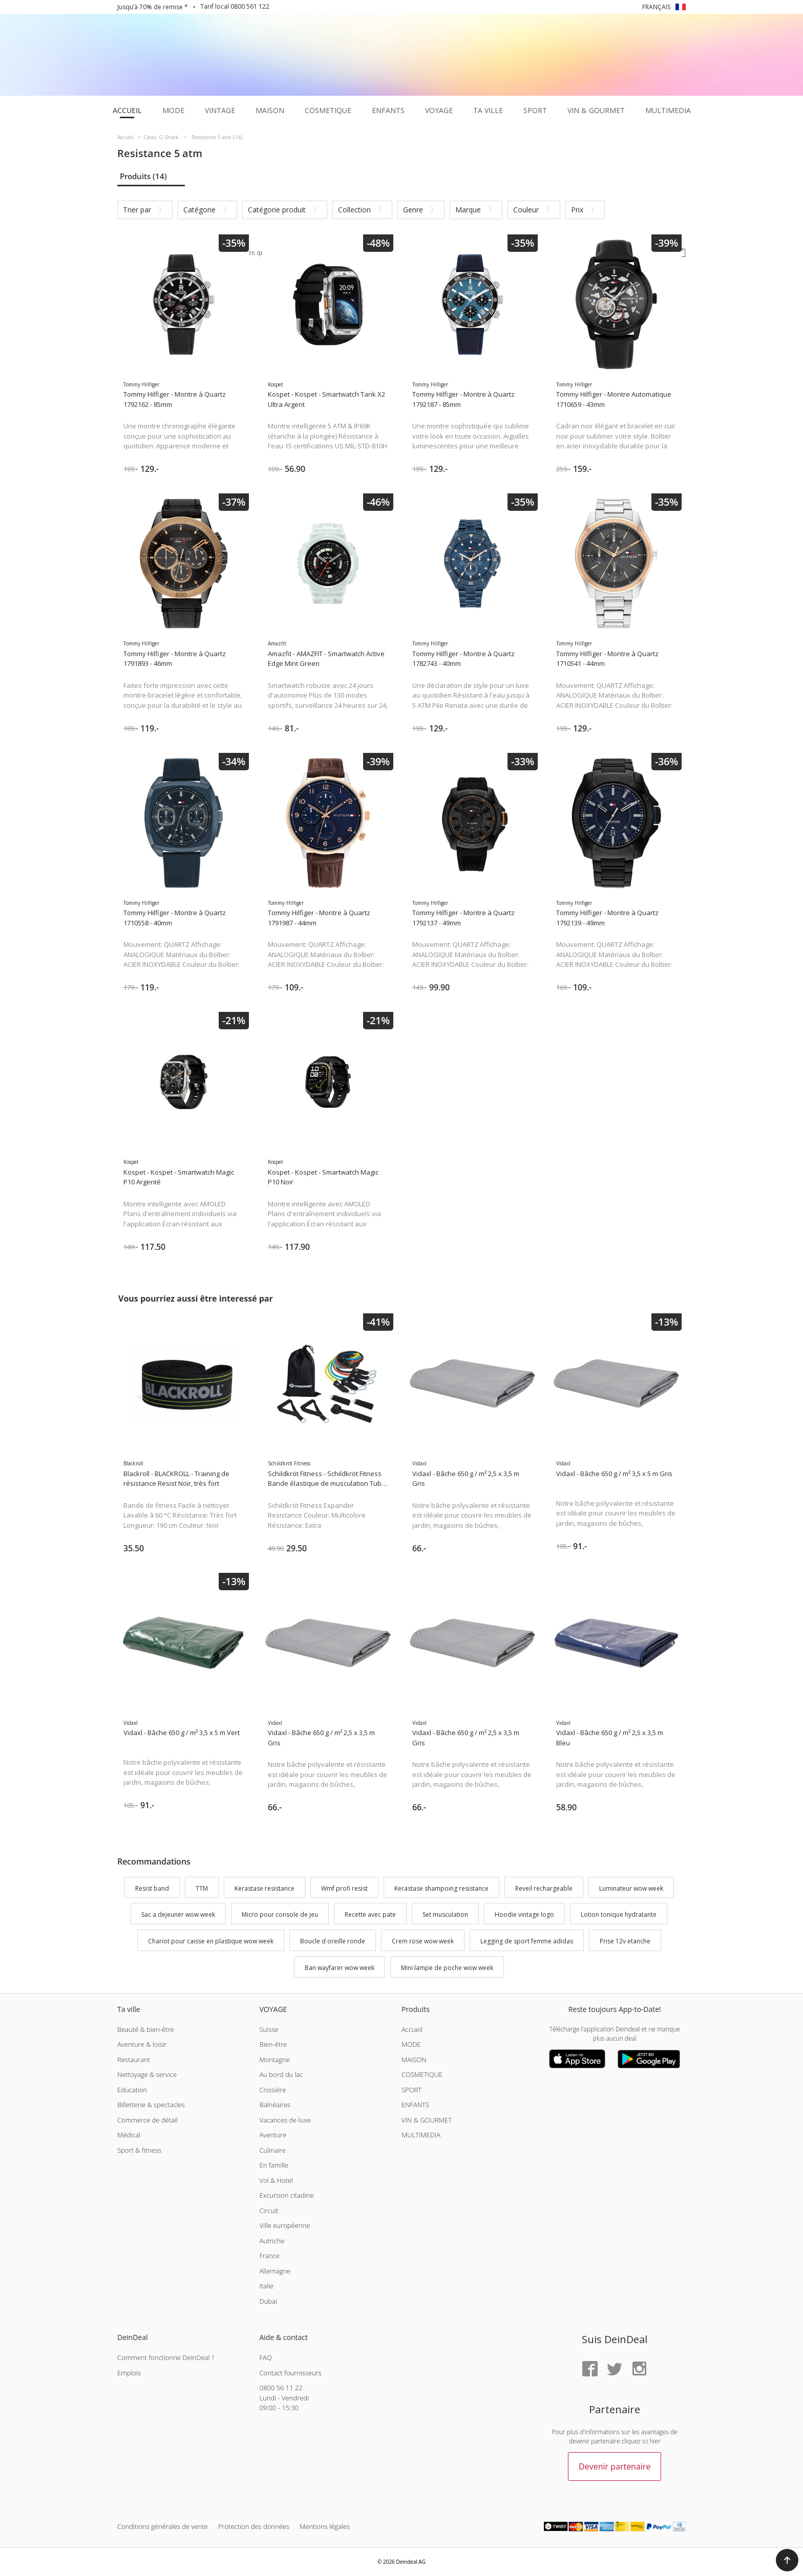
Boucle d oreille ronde (332, 1941)
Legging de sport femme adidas (526, 1941)
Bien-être (273, 2044)
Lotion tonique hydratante (619, 1915)
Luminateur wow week (631, 1888)
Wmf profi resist (344, 1888)
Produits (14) (143, 176)
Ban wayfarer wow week (339, 1967)
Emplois (129, 2372)
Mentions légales (325, 2526)
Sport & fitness (139, 2150)
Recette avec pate (370, 1915)
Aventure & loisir (141, 2044)
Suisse (268, 2029)
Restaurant (133, 2059)
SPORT (411, 2089)
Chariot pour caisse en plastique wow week (210, 1941)
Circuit (268, 2210)
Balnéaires (274, 2104)
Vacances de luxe (284, 2120)
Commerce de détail (147, 2120)
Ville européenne (284, 2225)
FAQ (265, 2357)
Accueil (412, 2029)
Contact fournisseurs (290, 2372)
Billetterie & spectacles (151, 2104)
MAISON (414, 2059)
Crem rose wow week (423, 1941)
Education (132, 2089)
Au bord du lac (281, 2074)
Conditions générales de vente (162, 2526)
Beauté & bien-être (145, 2029)
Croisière (272, 2089)
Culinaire (272, 2150)
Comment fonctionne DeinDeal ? (165, 2357)
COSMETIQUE (422, 2074)
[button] (787, 2560)
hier (655, 2441)
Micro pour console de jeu (280, 1915)
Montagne (274, 2059)
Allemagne (274, 2271)
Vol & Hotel (276, 2180)
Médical (128, 2134)
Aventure (272, 2134)
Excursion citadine (286, 2195)
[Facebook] (590, 2369)
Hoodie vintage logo (524, 1915)
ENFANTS (415, 2104)
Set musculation (445, 1915)
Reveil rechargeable (544, 1888)
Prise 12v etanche (625, 1941)
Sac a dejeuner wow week (178, 1915)
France (269, 2255)
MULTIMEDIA (421, 2134)
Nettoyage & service (147, 2074)
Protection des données (253, 2526)
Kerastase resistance (264, 1888)
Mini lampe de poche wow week (447, 1967)
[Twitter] (614, 2369)
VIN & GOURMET (427, 2120)
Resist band (152, 1888)
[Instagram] (639, 2369)
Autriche (271, 2240)
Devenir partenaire (614, 2466)
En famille (273, 2165)
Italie (266, 2285)
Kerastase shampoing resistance (441, 1888)
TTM (202, 1888)
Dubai (268, 2301)
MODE (411, 2044)
